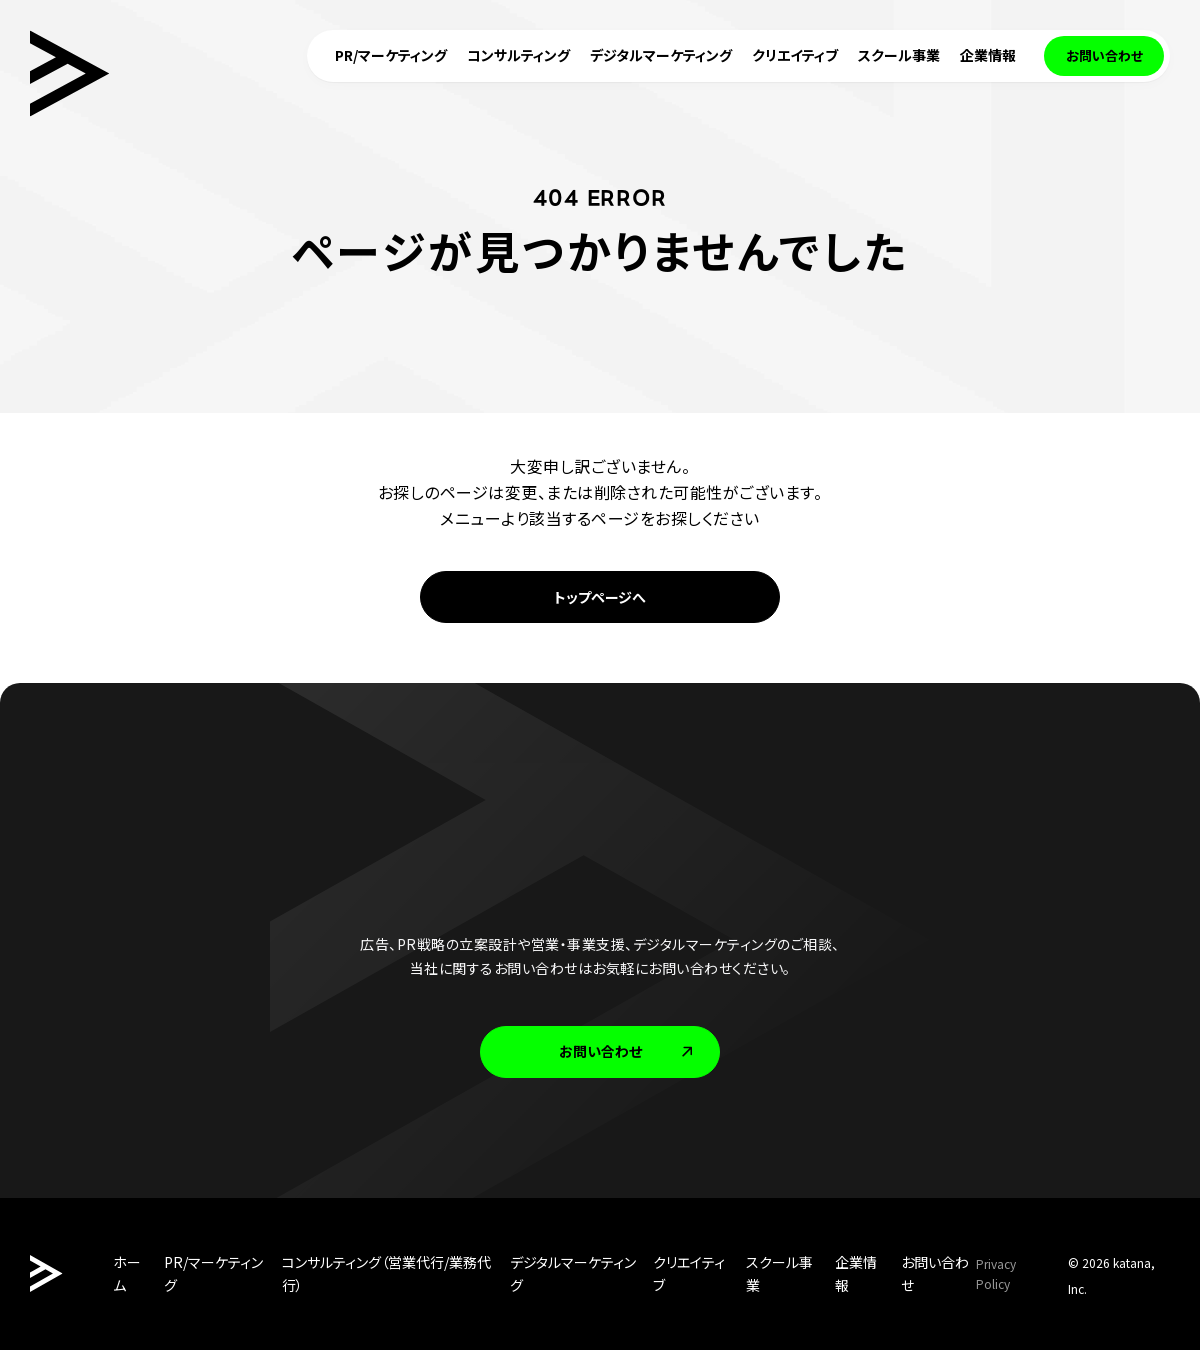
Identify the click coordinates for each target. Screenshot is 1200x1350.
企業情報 (856, 1273)
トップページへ (600, 597)
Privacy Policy (996, 1273)
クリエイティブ (689, 1273)
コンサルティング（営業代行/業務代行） (386, 1273)
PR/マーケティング (213, 1273)
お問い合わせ (628, 1051)
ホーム (127, 1273)
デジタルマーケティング (573, 1273)
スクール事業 (779, 1273)
